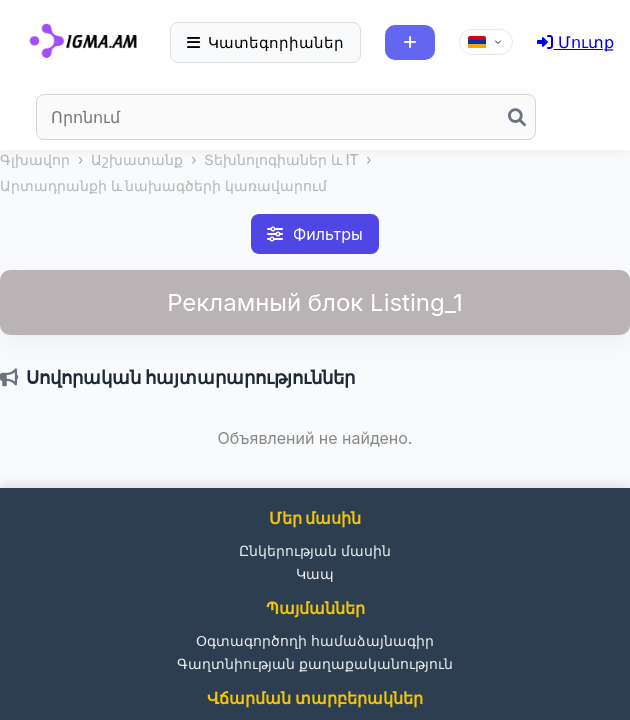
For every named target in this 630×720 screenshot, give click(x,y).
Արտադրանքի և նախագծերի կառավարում (163, 186)
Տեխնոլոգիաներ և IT (281, 160)
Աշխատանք (137, 160)
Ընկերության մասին (315, 550)
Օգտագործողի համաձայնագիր (315, 640)
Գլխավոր (35, 160)
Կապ (315, 573)
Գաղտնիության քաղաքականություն (315, 663)
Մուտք (575, 42)
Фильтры (315, 234)
